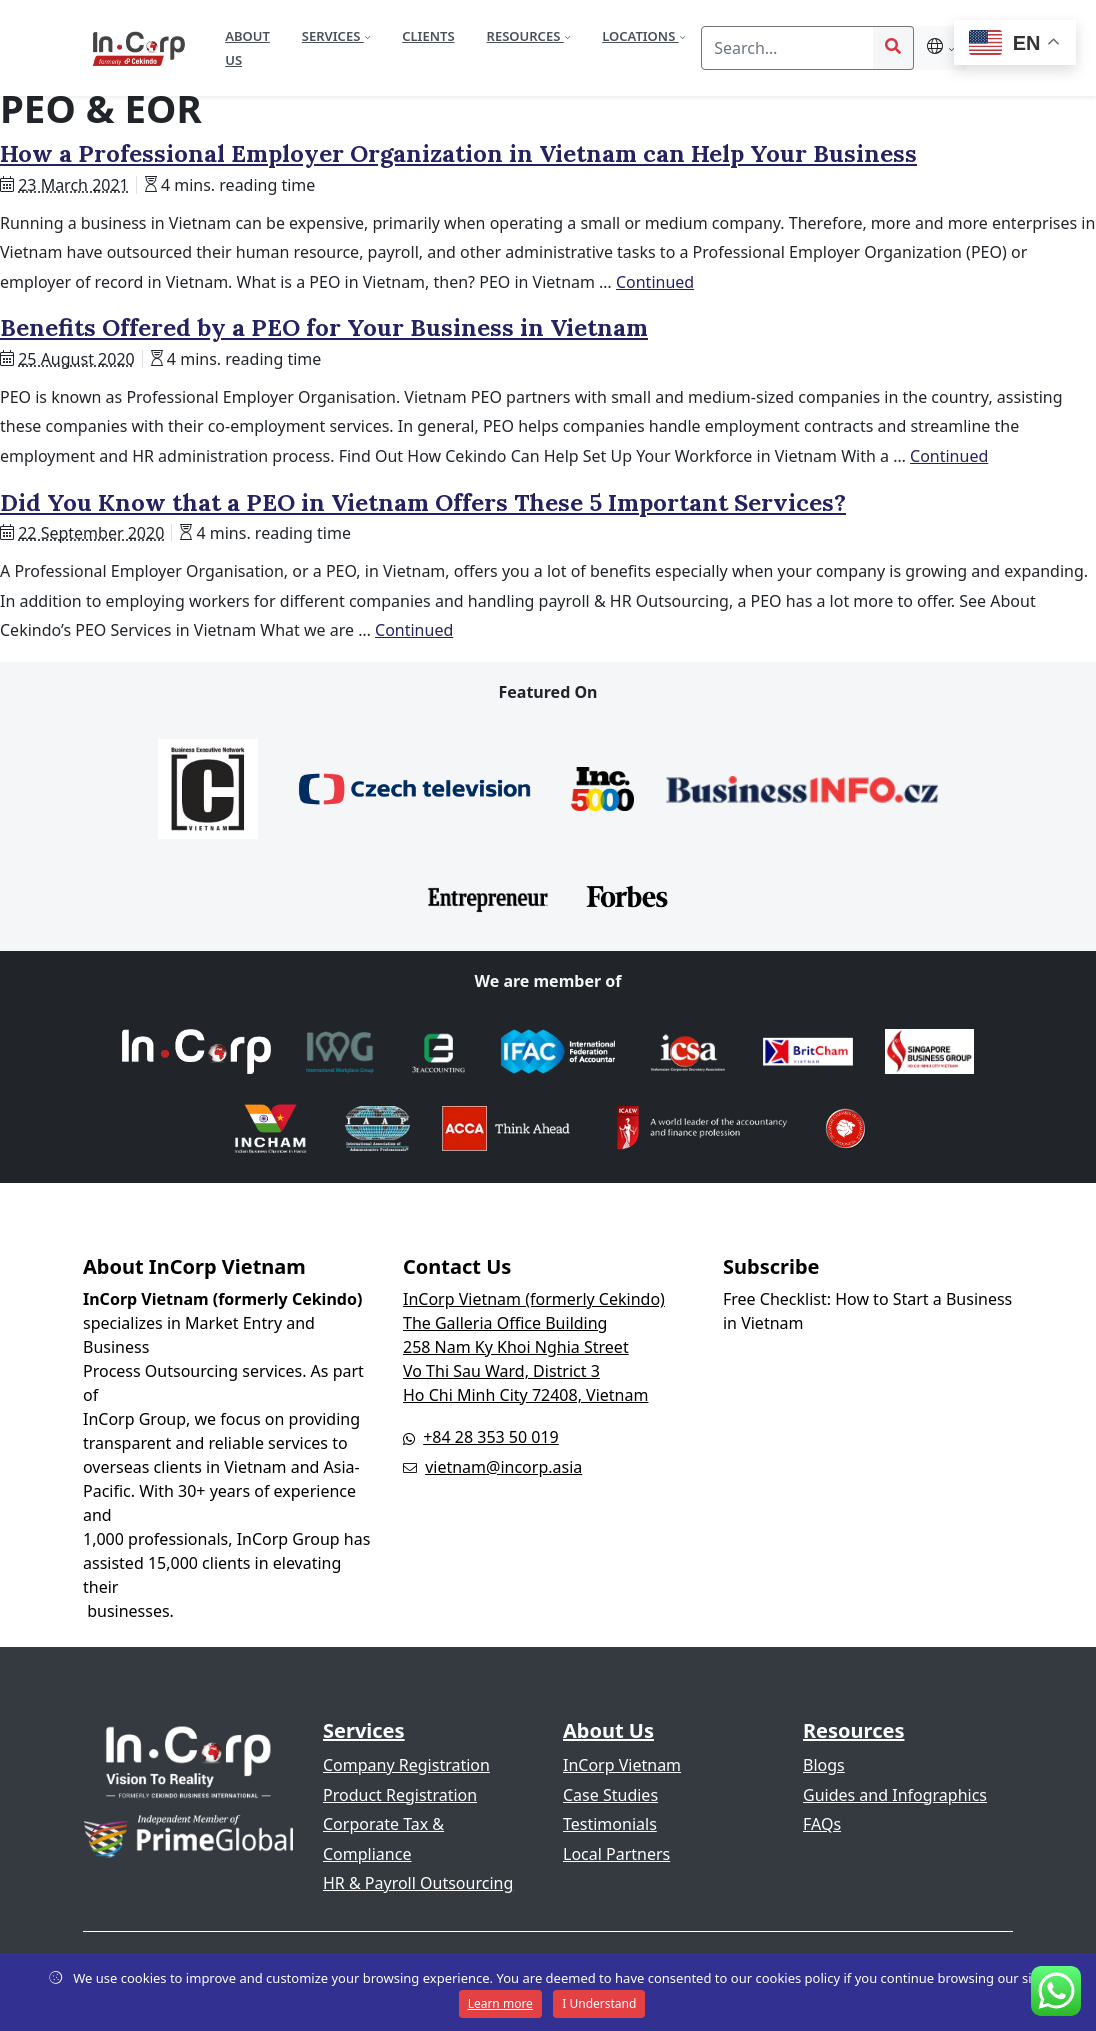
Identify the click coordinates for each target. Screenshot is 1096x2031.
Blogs (824, 1765)
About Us (247, 48)
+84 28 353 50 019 (491, 1437)
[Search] (787, 48)
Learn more (500, 2003)
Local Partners (616, 1854)
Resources (525, 36)
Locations (640, 36)
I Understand (599, 2003)
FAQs (822, 1824)
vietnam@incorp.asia (503, 1467)
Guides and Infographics (895, 1795)
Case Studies (610, 1795)
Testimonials (610, 1824)
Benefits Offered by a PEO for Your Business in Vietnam (324, 327)
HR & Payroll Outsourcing (418, 1883)
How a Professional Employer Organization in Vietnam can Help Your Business (458, 153)
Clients (428, 36)
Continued (655, 282)
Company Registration (406, 1765)
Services (333, 36)
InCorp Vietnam (622, 1765)
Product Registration (400, 1795)
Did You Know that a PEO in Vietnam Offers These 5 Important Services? (423, 502)
